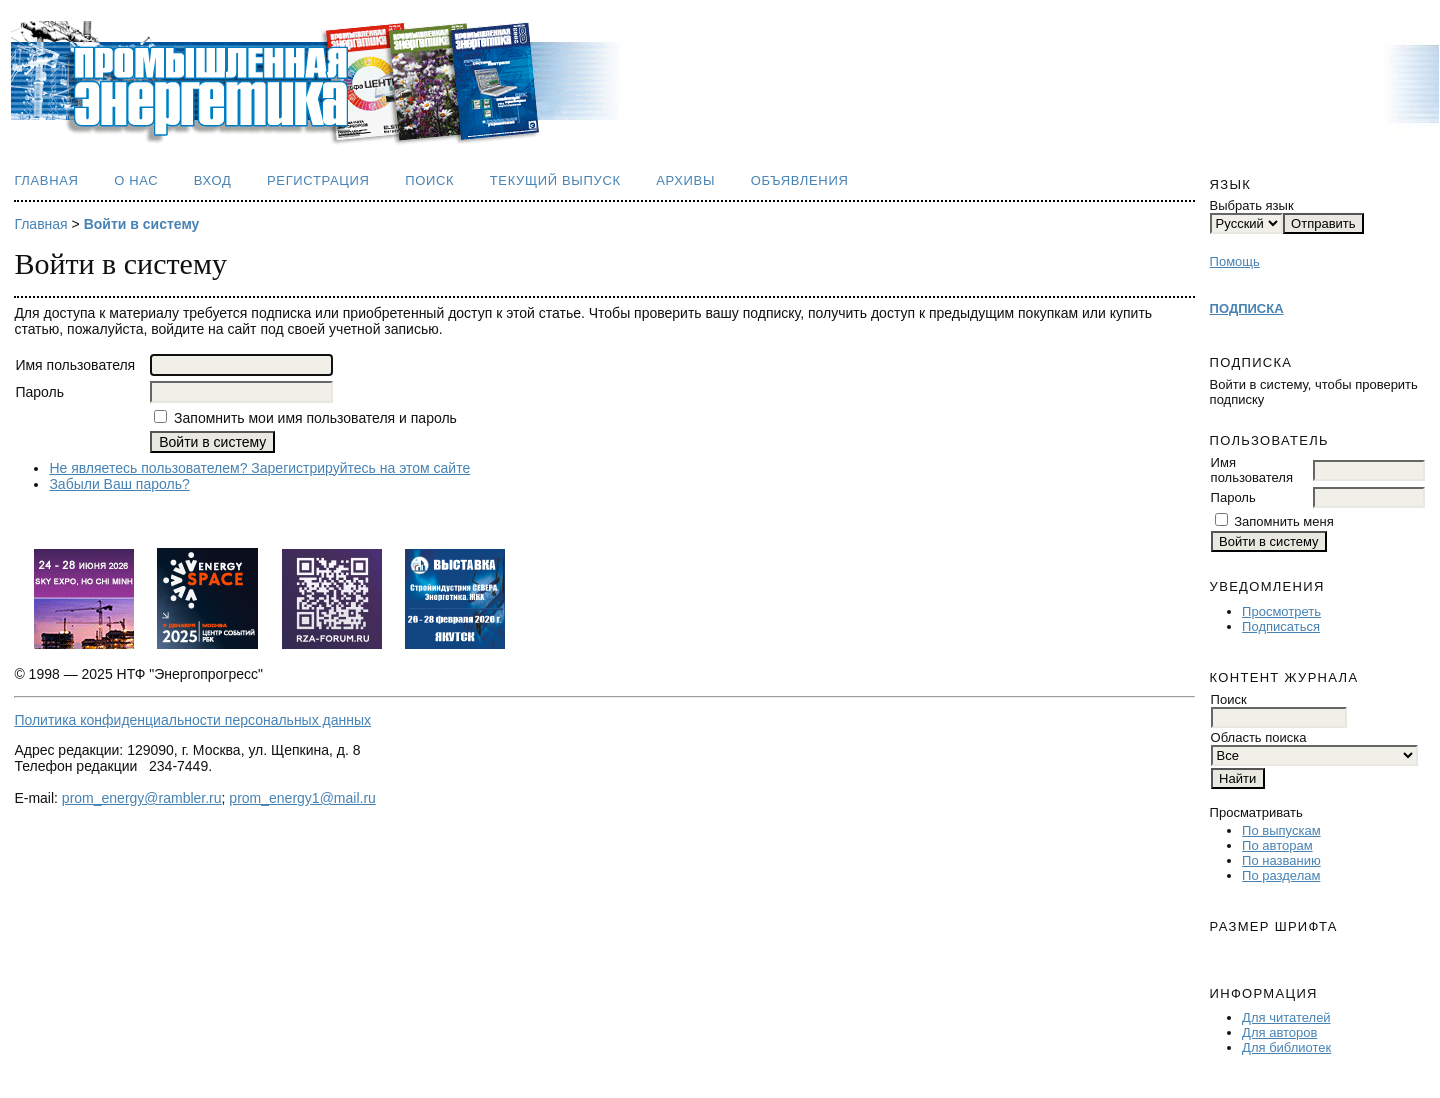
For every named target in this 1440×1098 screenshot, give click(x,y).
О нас (136, 180)
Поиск (429, 180)
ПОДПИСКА (1247, 308)
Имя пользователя (1252, 470)
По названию (1281, 860)
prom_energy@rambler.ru (142, 798)
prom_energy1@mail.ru (302, 798)
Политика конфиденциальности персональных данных (192, 720)
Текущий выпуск (555, 180)
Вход (213, 180)
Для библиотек (1286, 1047)
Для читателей (1286, 1017)
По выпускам (1281, 830)
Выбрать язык (1252, 205)
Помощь (1235, 261)
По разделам (1281, 875)
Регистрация (318, 180)
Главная (46, 180)
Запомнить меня (1283, 521)
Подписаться (1281, 626)
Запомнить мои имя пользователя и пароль (315, 418)
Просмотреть (1281, 611)
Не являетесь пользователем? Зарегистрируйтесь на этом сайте (259, 468)
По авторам (1277, 845)
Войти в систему (142, 224)
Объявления (800, 180)
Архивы (685, 180)
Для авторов (1279, 1032)
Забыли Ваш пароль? (119, 484)
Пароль (1233, 497)
